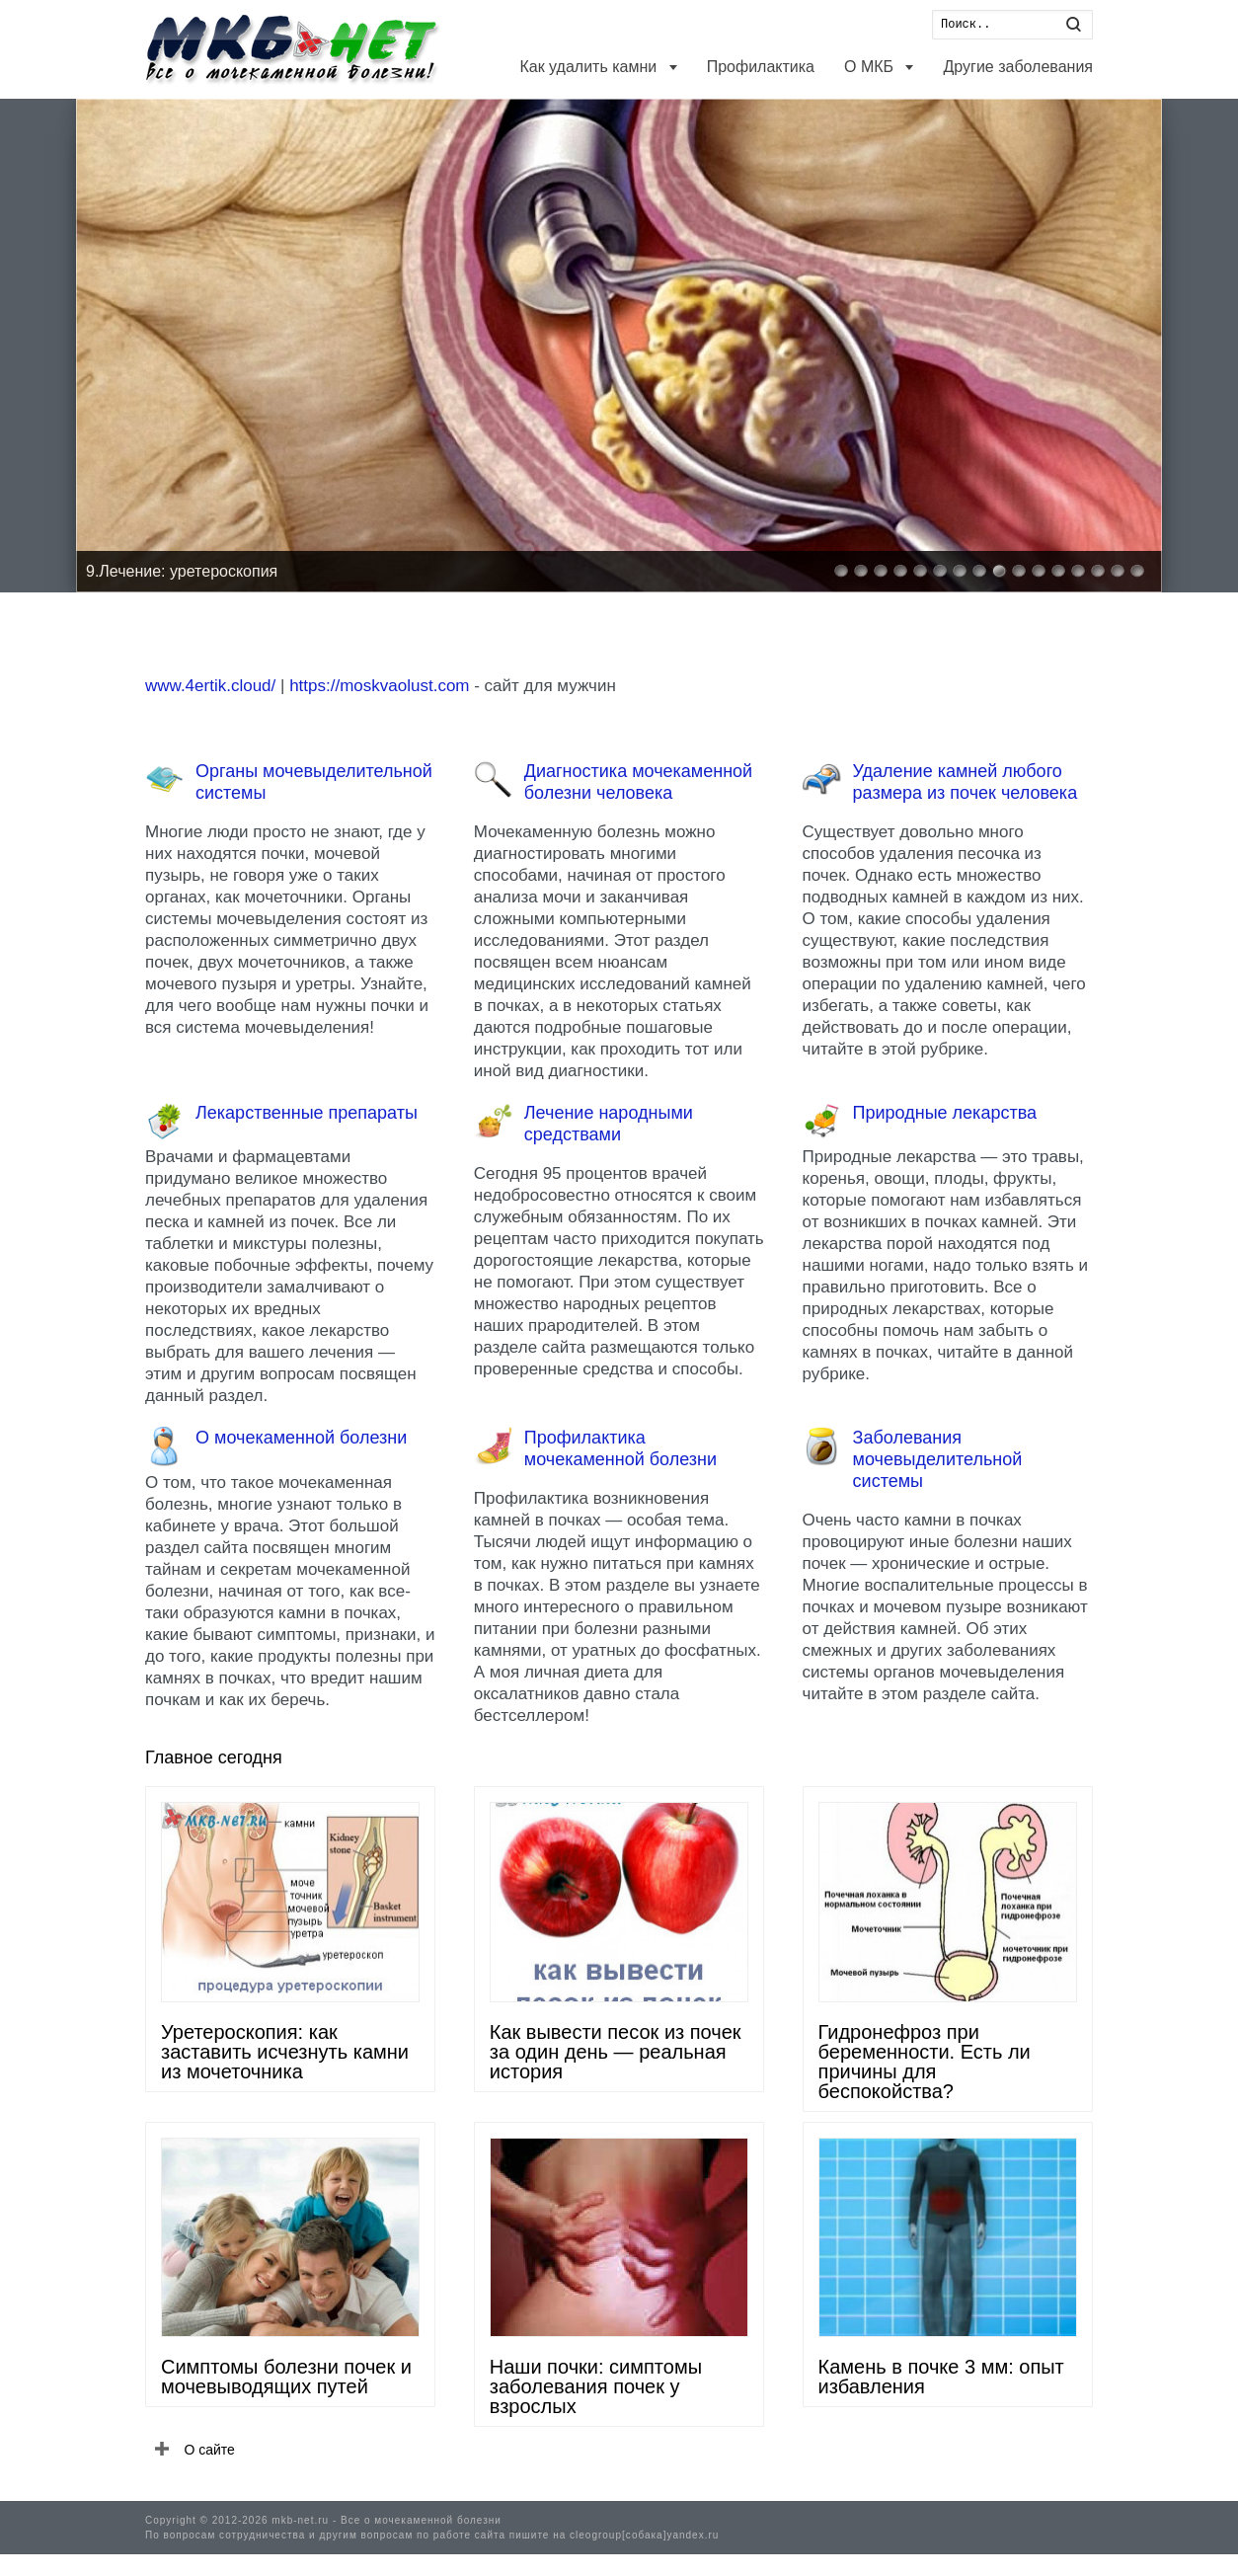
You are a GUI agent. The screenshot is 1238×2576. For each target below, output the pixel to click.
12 (1058, 571)
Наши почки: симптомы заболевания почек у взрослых (596, 2386)
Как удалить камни (589, 66)
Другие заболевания (1018, 66)
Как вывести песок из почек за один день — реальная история (615, 2051)
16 (1137, 571)
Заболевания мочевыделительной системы (938, 1459)
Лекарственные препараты (306, 1113)
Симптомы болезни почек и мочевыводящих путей (286, 2376)
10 (1019, 571)
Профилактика (760, 66)
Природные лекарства (945, 1113)
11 (1038, 571)
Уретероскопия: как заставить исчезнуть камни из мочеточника (285, 2051)
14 (1098, 571)
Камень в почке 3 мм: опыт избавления (941, 2376)
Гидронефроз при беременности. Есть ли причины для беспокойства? (924, 2061)
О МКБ (870, 66)
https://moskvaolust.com (379, 685)
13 (1078, 571)
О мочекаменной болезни (301, 1437)
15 (1117, 571)
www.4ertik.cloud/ (210, 685)
